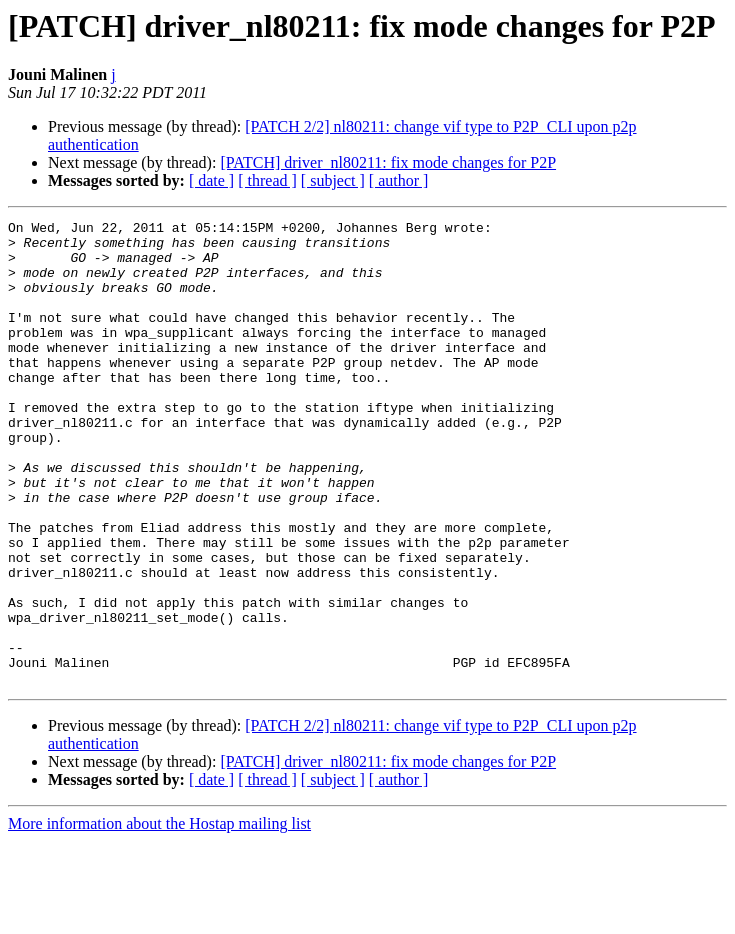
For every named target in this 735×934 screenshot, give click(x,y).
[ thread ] (267, 180)
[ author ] (399, 180)
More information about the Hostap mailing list (159, 916)
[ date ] (211, 180)
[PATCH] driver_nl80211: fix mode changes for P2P (388, 162)
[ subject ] (333, 180)
